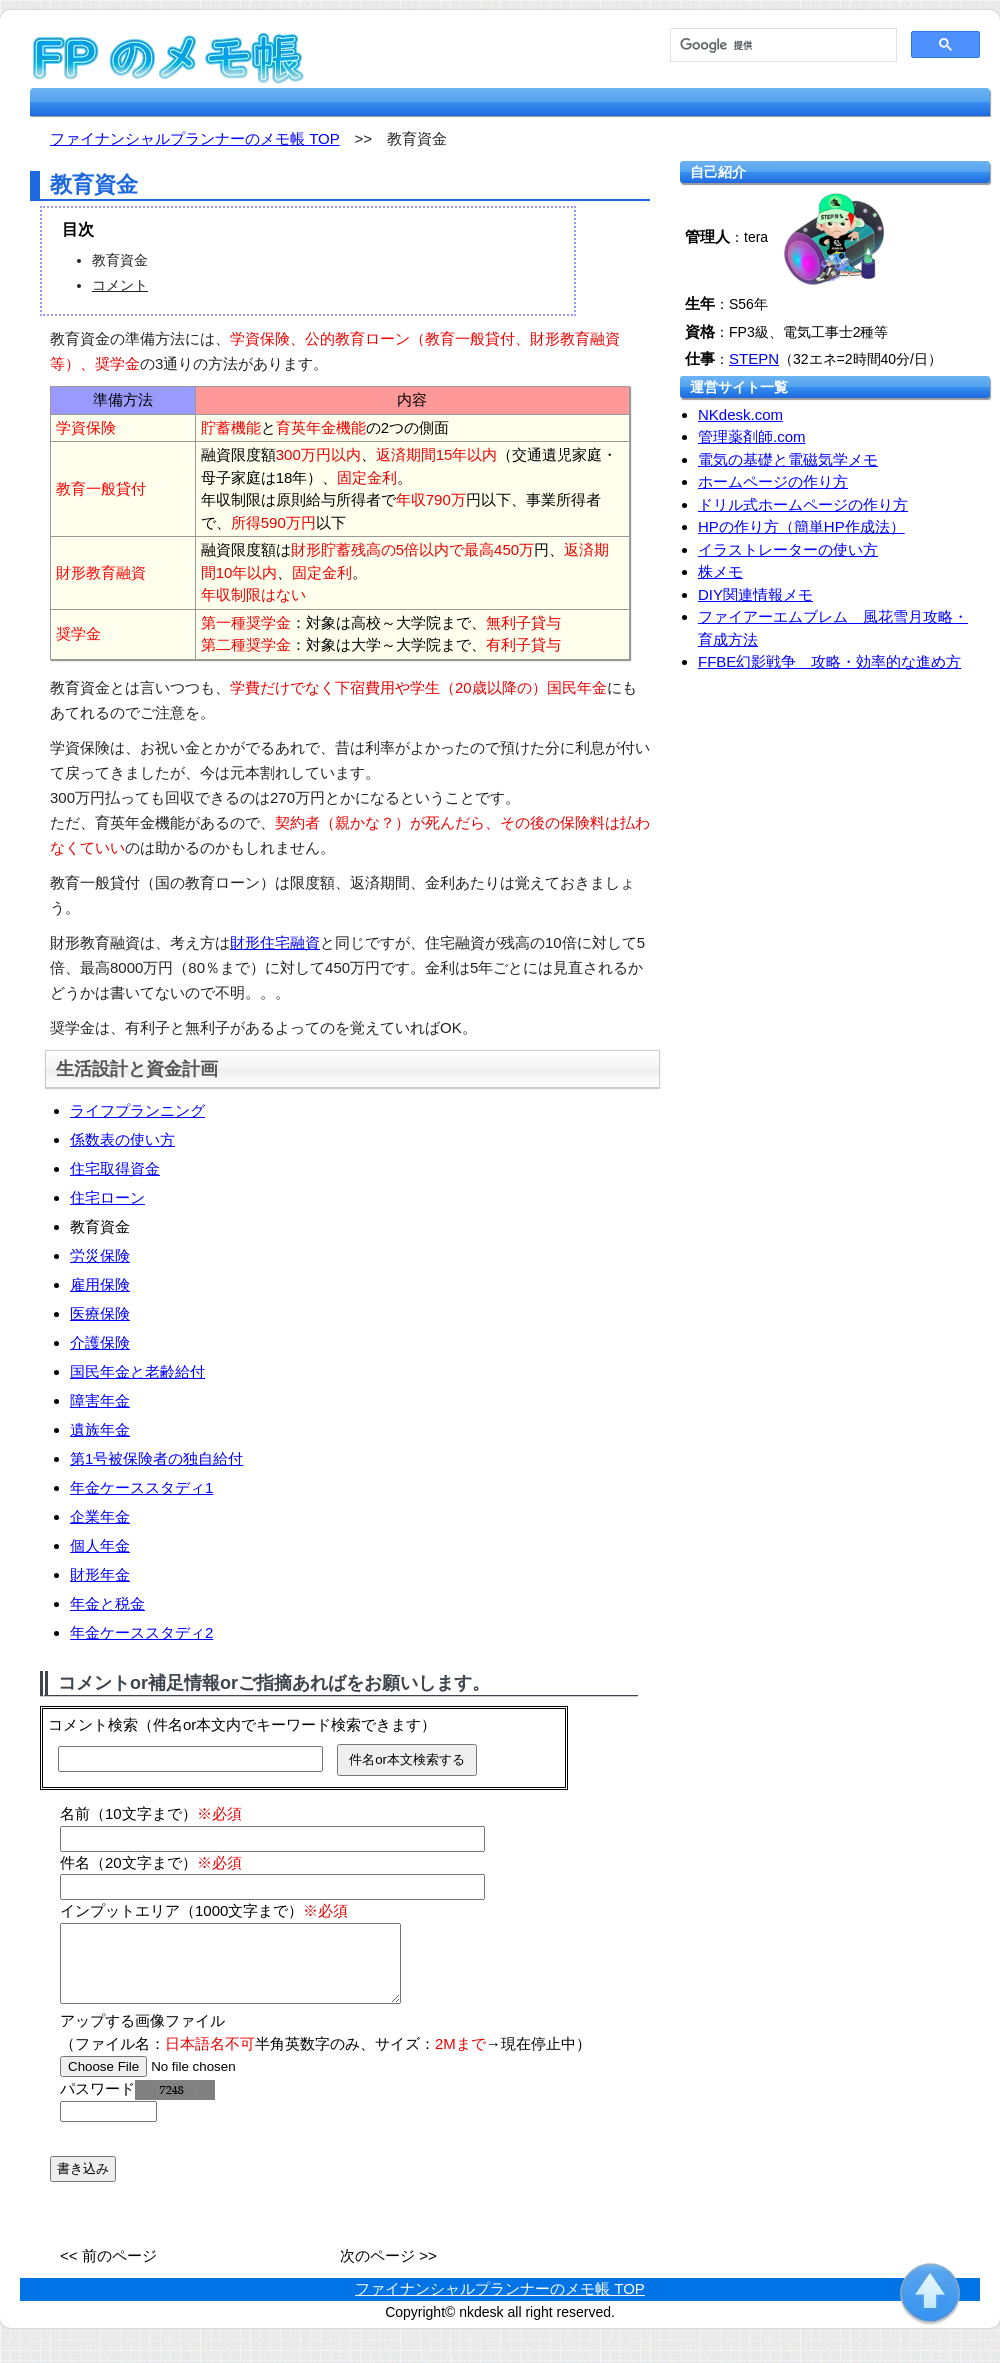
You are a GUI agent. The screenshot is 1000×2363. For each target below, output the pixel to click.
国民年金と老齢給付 (137, 1371)
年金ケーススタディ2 (141, 1632)
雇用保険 (100, 1284)
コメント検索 (93, 1724)
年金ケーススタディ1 (141, 1487)
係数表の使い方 (122, 1139)
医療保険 (100, 1313)
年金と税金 (107, 1603)
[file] (186, 2081)
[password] (108, 2126)
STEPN (754, 358)
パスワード (137, 2103)
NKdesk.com (740, 414)
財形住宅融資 (275, 942)
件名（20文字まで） (151, 1862)
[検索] (781, 45)
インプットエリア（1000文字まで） (204, 1910)
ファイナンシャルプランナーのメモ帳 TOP (500, 2303)
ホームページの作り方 (773, 481)
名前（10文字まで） (151, 1813)
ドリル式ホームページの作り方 (803, 504)
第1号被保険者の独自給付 (156, 1458)
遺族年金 (100, 1429)
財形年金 (100, 1574)
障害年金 (100, 1400)
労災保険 (100, 1255)
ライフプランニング (137, 1110)
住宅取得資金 (115, 1168)
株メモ (720, 571)
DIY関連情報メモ (755, 594)
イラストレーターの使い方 (788, 549)
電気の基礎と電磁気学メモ (788, 459)
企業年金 (100, 1516)
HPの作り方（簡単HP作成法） (801, 526)
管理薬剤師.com (752, 436)
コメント (120, 285)
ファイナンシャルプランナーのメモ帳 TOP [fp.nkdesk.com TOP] (194, 138)
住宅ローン (107, 1197)
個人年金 (100, 1545)
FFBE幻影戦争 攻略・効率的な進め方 (829, 661)
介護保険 (100, 1342)
